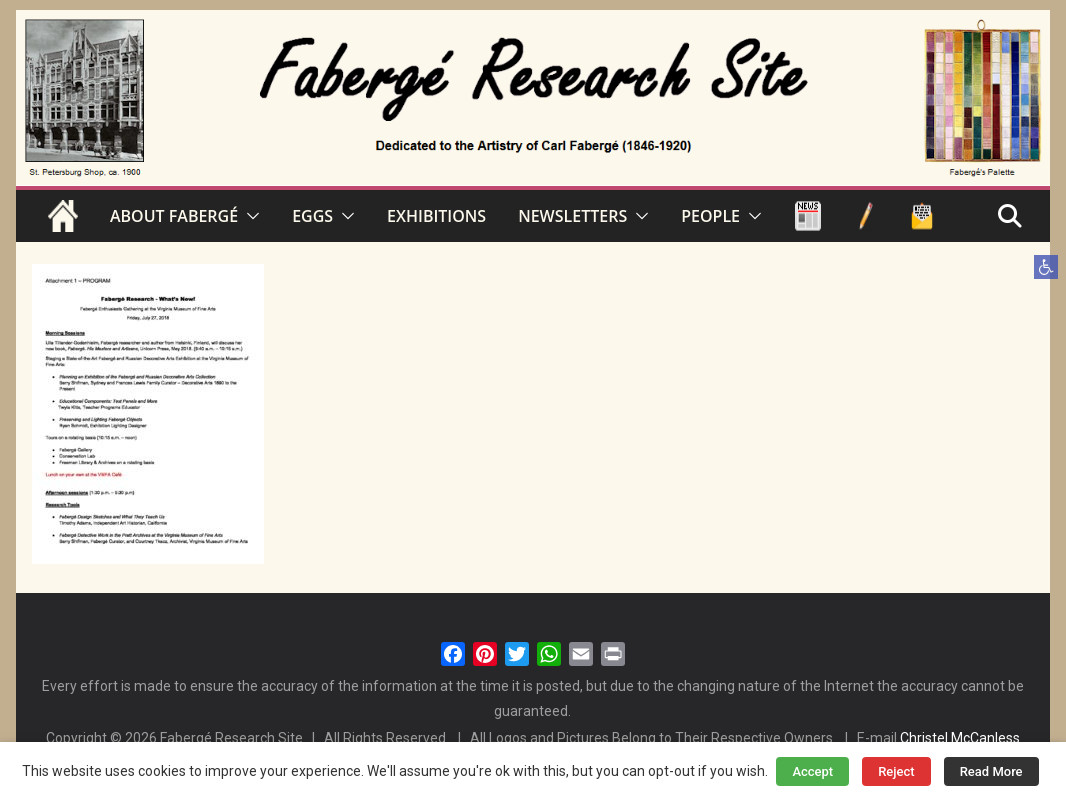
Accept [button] (812, 771)
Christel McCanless (960, 738)
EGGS (312, 216)
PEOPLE (710, 216)
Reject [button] (896, 771)
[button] (1046, 267)
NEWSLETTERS (572, 216)
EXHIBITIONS (436, 216)
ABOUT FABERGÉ (174, 216)
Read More (991, 771)
